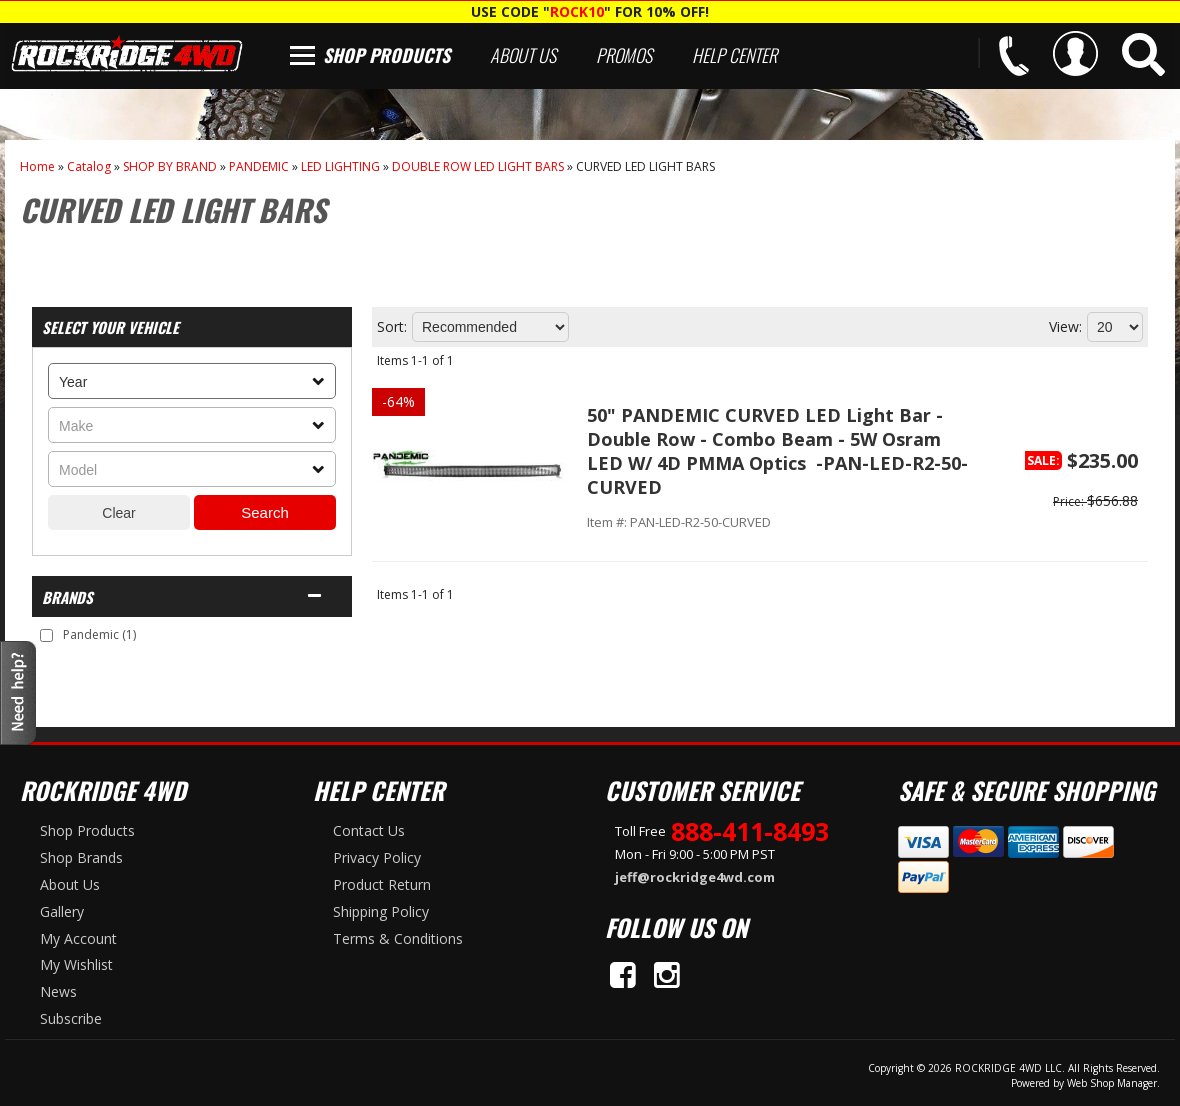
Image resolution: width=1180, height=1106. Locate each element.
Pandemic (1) (99, 634)
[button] (1143, 54)
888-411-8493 (750, 831)
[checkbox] (46, 635)
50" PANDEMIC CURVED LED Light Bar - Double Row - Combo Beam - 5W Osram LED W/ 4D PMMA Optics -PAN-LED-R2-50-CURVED (777, 451)
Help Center (734, 55)
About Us (523, 55)
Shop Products (386, 55)
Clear (118, 513)
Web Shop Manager (1112, 1083)
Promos (624, 55)
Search (265, 512)
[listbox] (192, 381)
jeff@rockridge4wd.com (695, 877)
